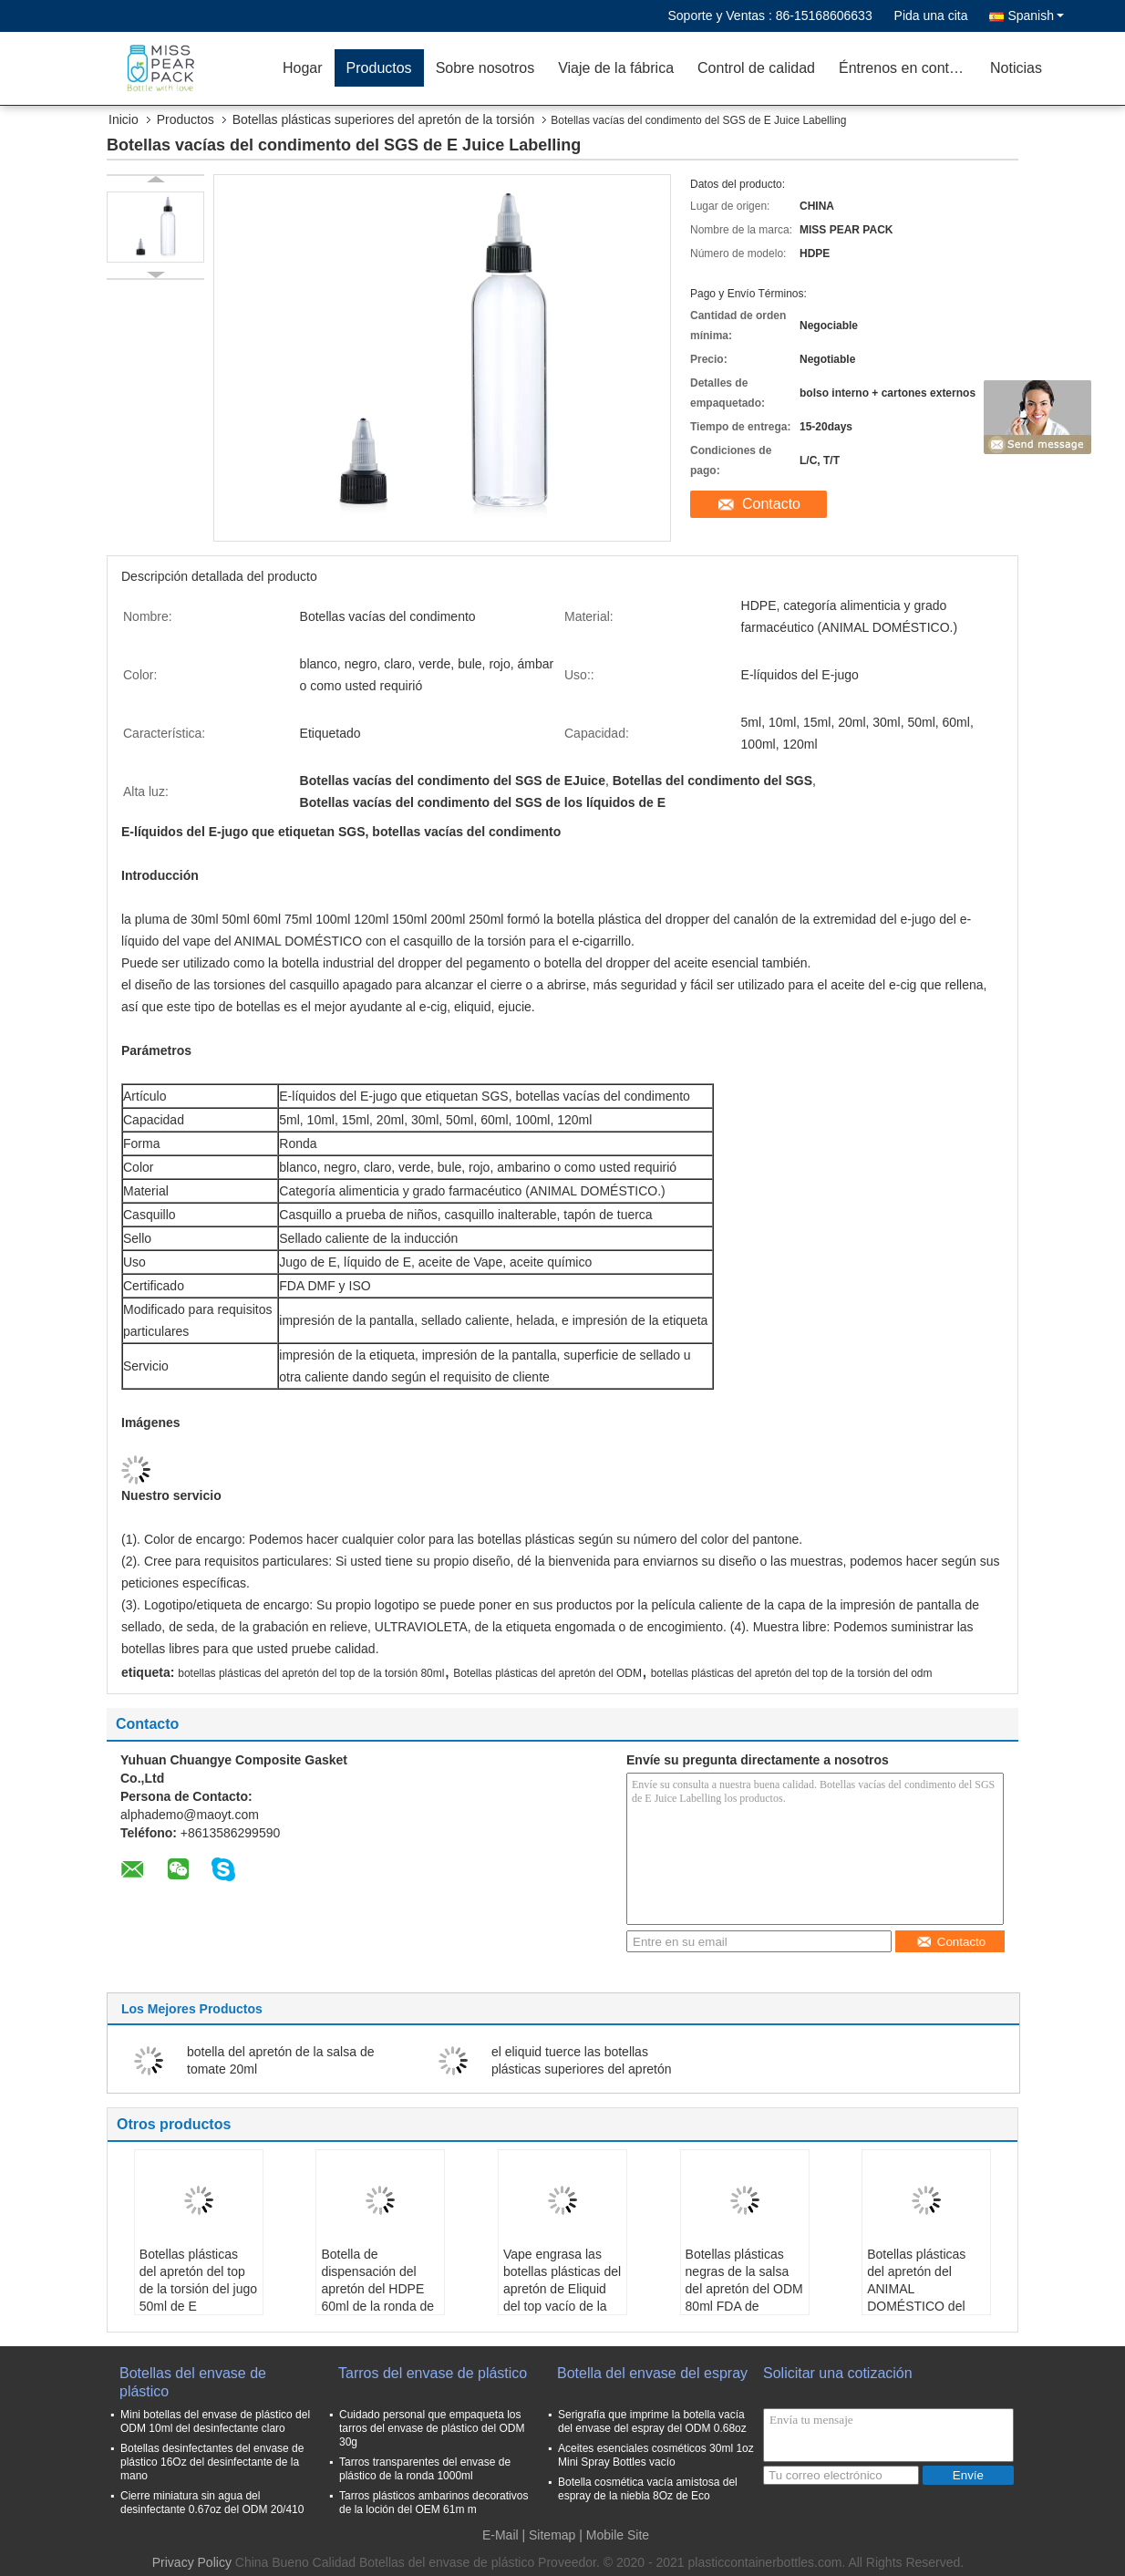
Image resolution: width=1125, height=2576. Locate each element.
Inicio (123, 119)
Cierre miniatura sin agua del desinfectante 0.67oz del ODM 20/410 (212, 2502)
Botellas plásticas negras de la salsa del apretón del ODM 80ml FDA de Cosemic (744, 2289)
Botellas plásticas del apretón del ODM (547, 1673)
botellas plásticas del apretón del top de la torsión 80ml (311, 1673)
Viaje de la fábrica (616, 68)
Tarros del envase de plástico (432, 2373)
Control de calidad (756, 68)
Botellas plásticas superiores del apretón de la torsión (383, 119)
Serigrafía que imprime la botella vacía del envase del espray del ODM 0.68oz (652, 2421)
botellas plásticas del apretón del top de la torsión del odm (792, 1673)
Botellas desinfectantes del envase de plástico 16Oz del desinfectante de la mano (212, 2462)
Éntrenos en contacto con (908, 68)
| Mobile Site (614, 2535)
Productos (379, 68)
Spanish (1035, 15)
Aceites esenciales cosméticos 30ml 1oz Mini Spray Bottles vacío (656, 2455)
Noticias (1016, 68)
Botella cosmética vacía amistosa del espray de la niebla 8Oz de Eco (648, 2489)
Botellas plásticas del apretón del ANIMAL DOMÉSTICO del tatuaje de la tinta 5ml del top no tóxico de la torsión (925, 2306)
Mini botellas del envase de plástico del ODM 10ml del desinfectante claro (215, 2421)
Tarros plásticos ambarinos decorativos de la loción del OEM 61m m (433, 2502)
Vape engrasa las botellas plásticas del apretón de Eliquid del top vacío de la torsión (562, 2289)
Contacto (771, 504)
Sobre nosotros (485, 68)
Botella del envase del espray (652, 2373)
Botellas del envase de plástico (192, 2382)
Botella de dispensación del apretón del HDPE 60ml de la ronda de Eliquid (377, 2289)
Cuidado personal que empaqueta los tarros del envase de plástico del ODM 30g (431, 2428)
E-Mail (500, 2535)
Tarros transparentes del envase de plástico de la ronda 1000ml (425, 2469)
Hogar (303, 68)
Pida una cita (931, 15)
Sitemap (552, 2535)
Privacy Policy (192, 2562)
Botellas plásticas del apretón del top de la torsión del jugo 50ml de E (198, 2280)
